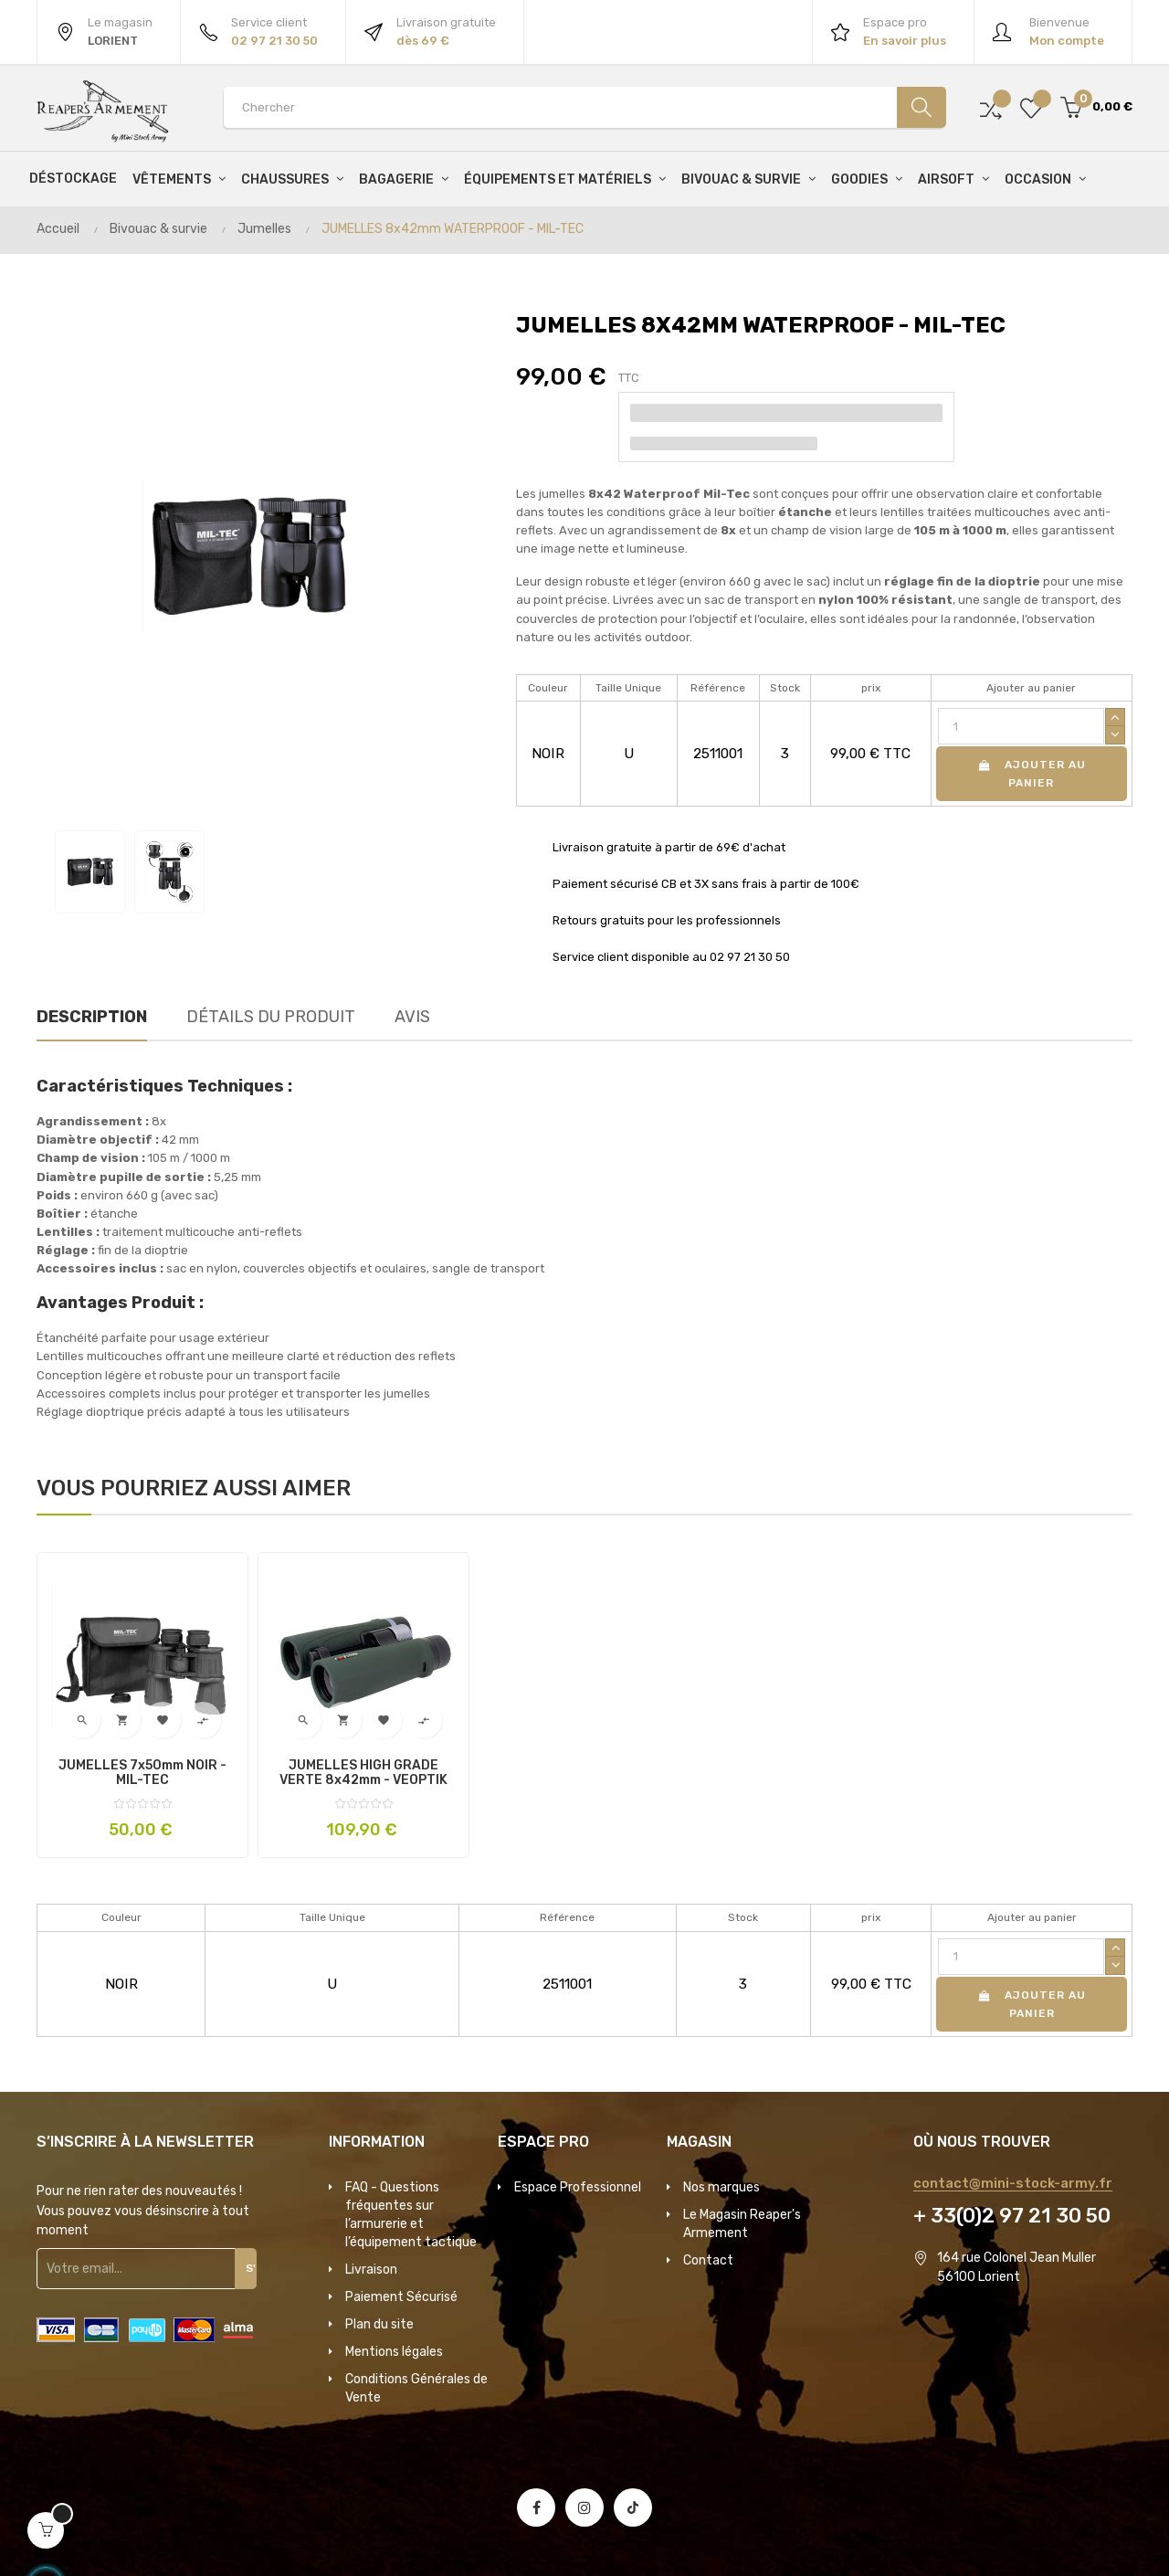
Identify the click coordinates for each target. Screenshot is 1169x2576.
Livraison (371, 2269)
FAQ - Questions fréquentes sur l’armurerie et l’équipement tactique (411, 2215)
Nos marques (721, 2187)
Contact (708, 2260)
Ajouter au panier (1031, 773)
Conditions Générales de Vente (416, 2388)
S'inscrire (259, 2268)
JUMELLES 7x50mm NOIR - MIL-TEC (142, 1773)
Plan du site (379, 2324)
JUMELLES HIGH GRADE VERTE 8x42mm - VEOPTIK (363, 1773)
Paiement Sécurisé (401, 2297)
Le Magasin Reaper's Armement (742, 2224)
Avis (412, 1017)
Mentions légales (394, 2352)
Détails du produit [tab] (270, 1017)
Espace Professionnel (577, 2187)
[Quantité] (1021, 726)
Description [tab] (92, 1017)
